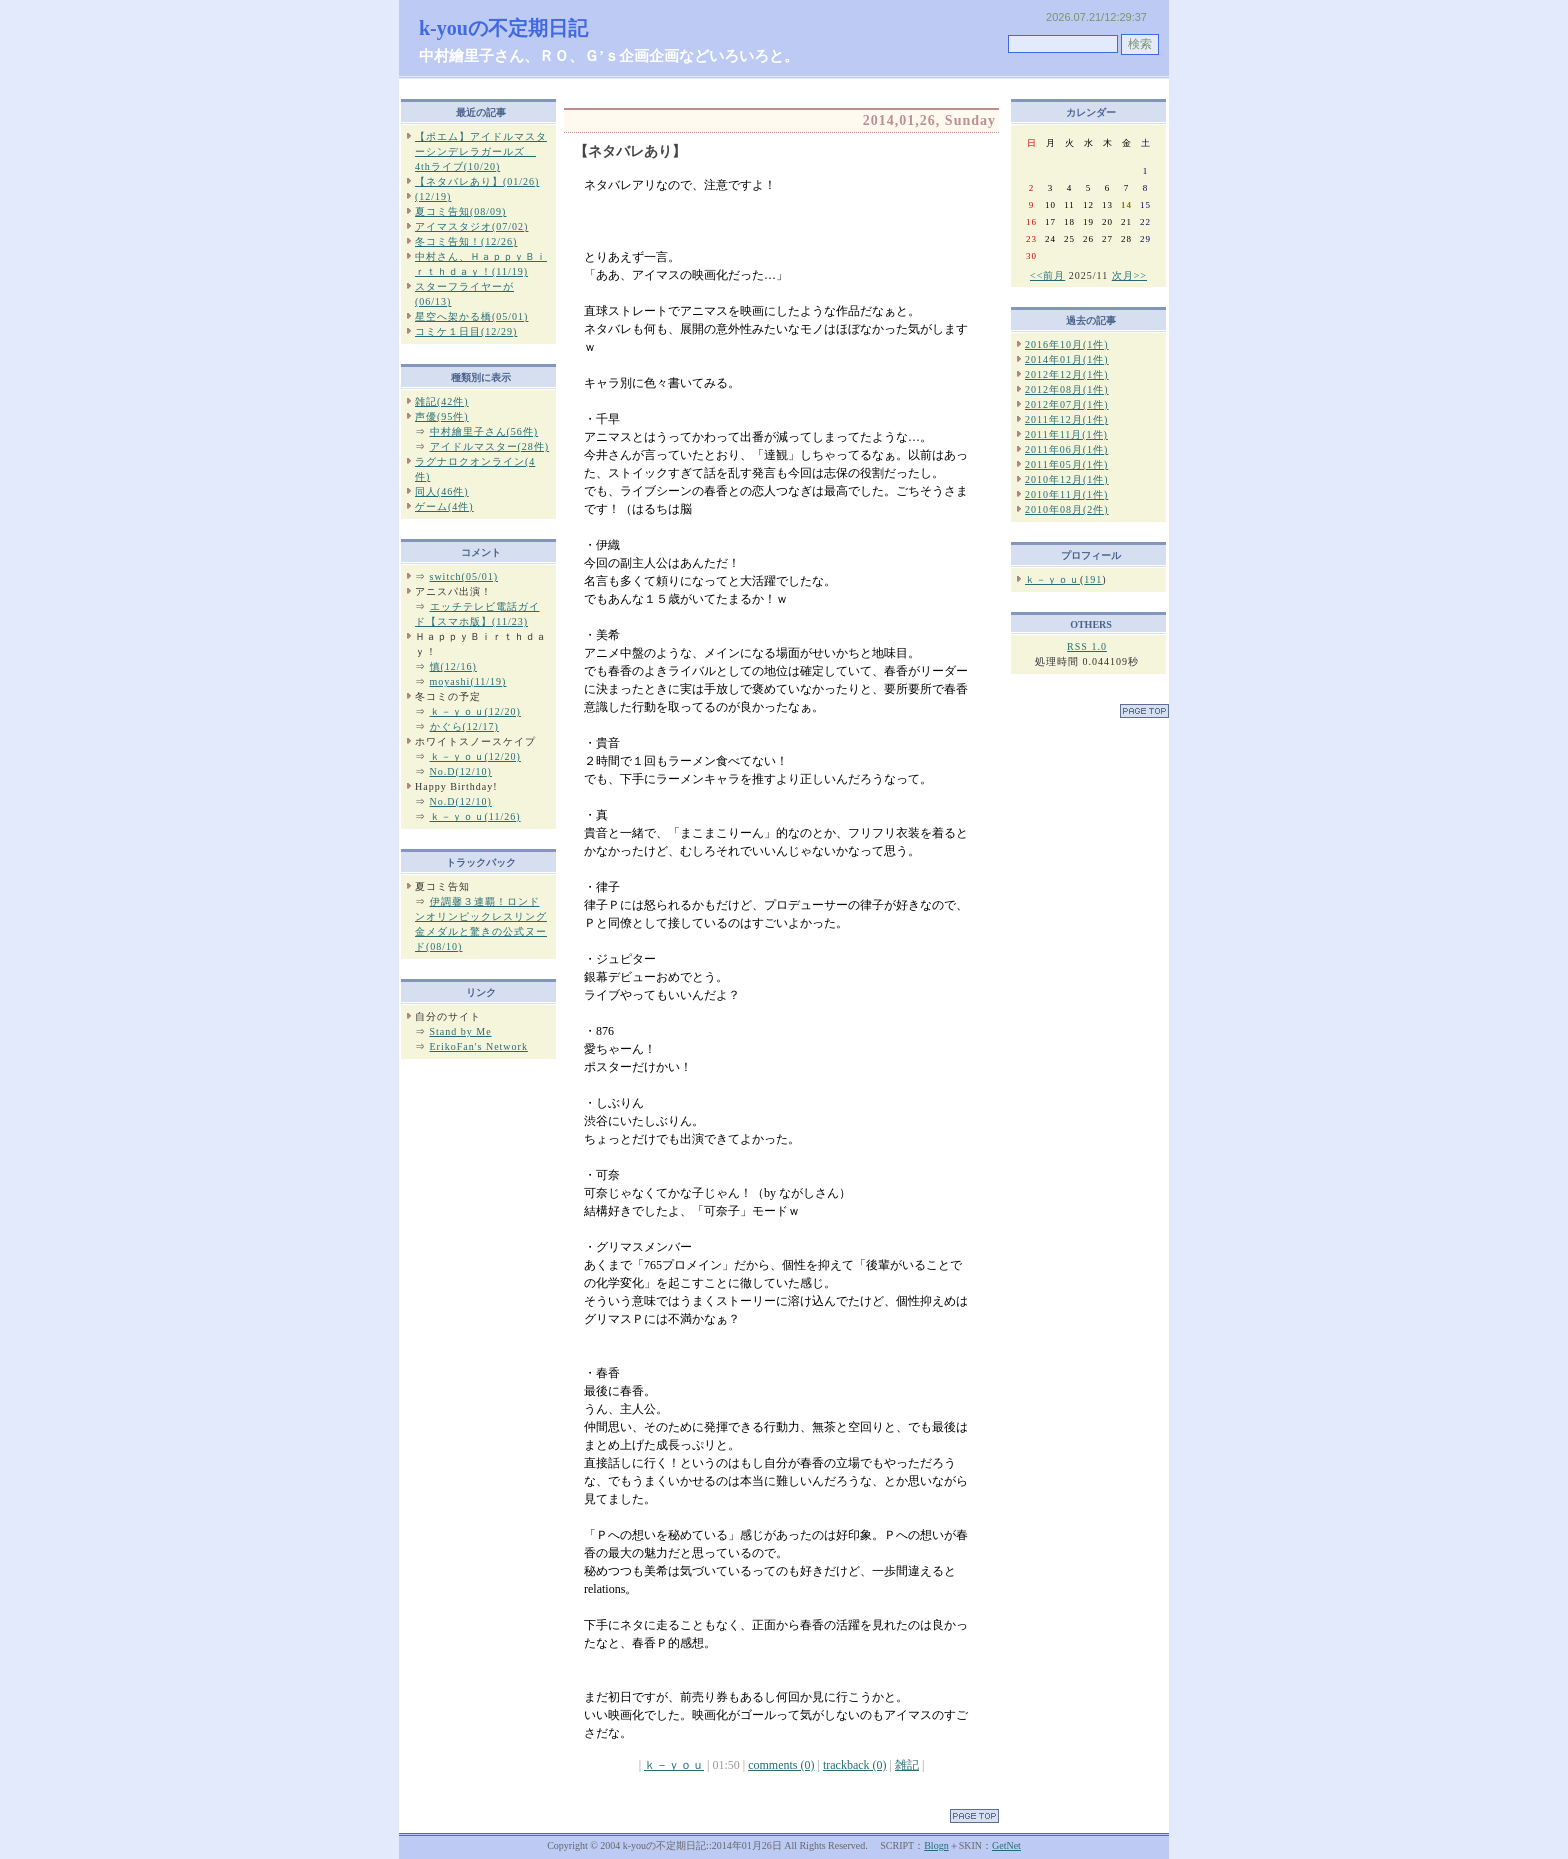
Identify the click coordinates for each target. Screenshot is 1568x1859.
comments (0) (781, 1765)
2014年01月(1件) (1067, 359)
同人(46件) (442, 491)
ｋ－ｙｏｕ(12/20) (475, 711)
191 (1093, 579)
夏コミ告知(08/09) (460, 211)
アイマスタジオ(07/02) (471, 226)
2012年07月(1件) (1067, 404)
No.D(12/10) (461, 771)
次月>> (1129, 275)
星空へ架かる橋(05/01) (471, 316)
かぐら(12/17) (464, 726)
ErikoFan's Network (479, 1046)
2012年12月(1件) (1067, 374)
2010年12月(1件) (1067, 479)
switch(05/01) (464, 576)
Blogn (936, 1845)
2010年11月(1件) (1066, 494)
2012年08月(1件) (1067, 389)
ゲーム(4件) (444, 506)
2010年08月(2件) (1067, 509)
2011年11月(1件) (1066, 434)
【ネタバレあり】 (630, 151)
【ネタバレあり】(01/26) (477, 181)
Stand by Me (461, 1031)
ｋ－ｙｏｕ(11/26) (475, 816)
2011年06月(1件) (1066, 449)
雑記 (907, 1765)
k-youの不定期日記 (503, 28)
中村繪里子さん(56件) (484, 431)
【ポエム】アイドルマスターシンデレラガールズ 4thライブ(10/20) (481, 151)
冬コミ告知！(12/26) (466, 241)
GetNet (1006, 1845)
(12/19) (433, 196)
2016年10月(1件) (1067, 344)
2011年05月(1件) (1066, 464)
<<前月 (1047, 275)
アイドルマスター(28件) (490, 446)
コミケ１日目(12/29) (466, 331)
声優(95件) (442, 416)
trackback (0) (855, 1765)
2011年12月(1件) (1066, 419)
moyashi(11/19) (468, 681)
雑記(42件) (442, 401)
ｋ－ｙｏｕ (674, 1765)
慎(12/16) (453, 666)
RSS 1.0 (1087, 646)
